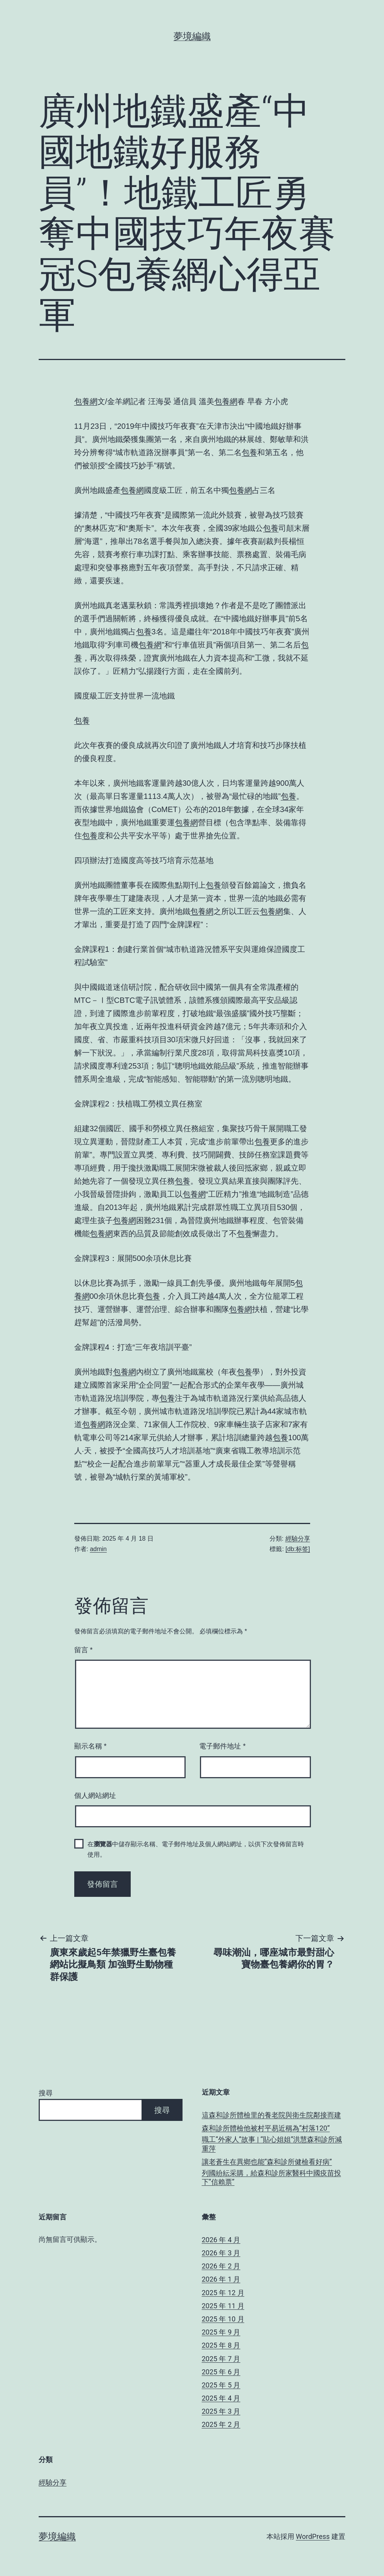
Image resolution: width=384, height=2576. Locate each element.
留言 (83, 1650)
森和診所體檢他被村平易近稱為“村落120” (266, 2128)
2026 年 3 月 (221, 2253)
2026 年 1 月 (221, 2279)
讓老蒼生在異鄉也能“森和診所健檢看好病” (267, 2162)
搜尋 (46, 2093)
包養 (249, 452)
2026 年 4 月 (221, 2240)
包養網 (85, 401)
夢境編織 (192, 36)
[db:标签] (297, 1549)
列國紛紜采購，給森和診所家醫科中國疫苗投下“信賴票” (271, 2177)
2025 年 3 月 (221, 2411)
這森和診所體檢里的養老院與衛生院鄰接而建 (271, 2115)
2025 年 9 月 (221, 2332)
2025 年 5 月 (221, 2385)
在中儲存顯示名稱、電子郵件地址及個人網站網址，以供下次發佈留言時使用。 (195, 1849)
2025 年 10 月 (223, 2319)
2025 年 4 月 (221, 2398)
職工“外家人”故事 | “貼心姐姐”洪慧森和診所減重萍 (272, 2143)
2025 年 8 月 (221, 2345)
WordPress (312, 2536)
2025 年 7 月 (221, 2359)
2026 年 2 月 (221, 2266)
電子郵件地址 (222, 1746)
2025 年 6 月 (221, 2372)
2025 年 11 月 (223, 2306)
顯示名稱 (90, 1746)
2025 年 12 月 (223, 2293)
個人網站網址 (95, 1795)
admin (98, 1549)
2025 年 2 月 (221, 2424)
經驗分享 (297, 1538)
